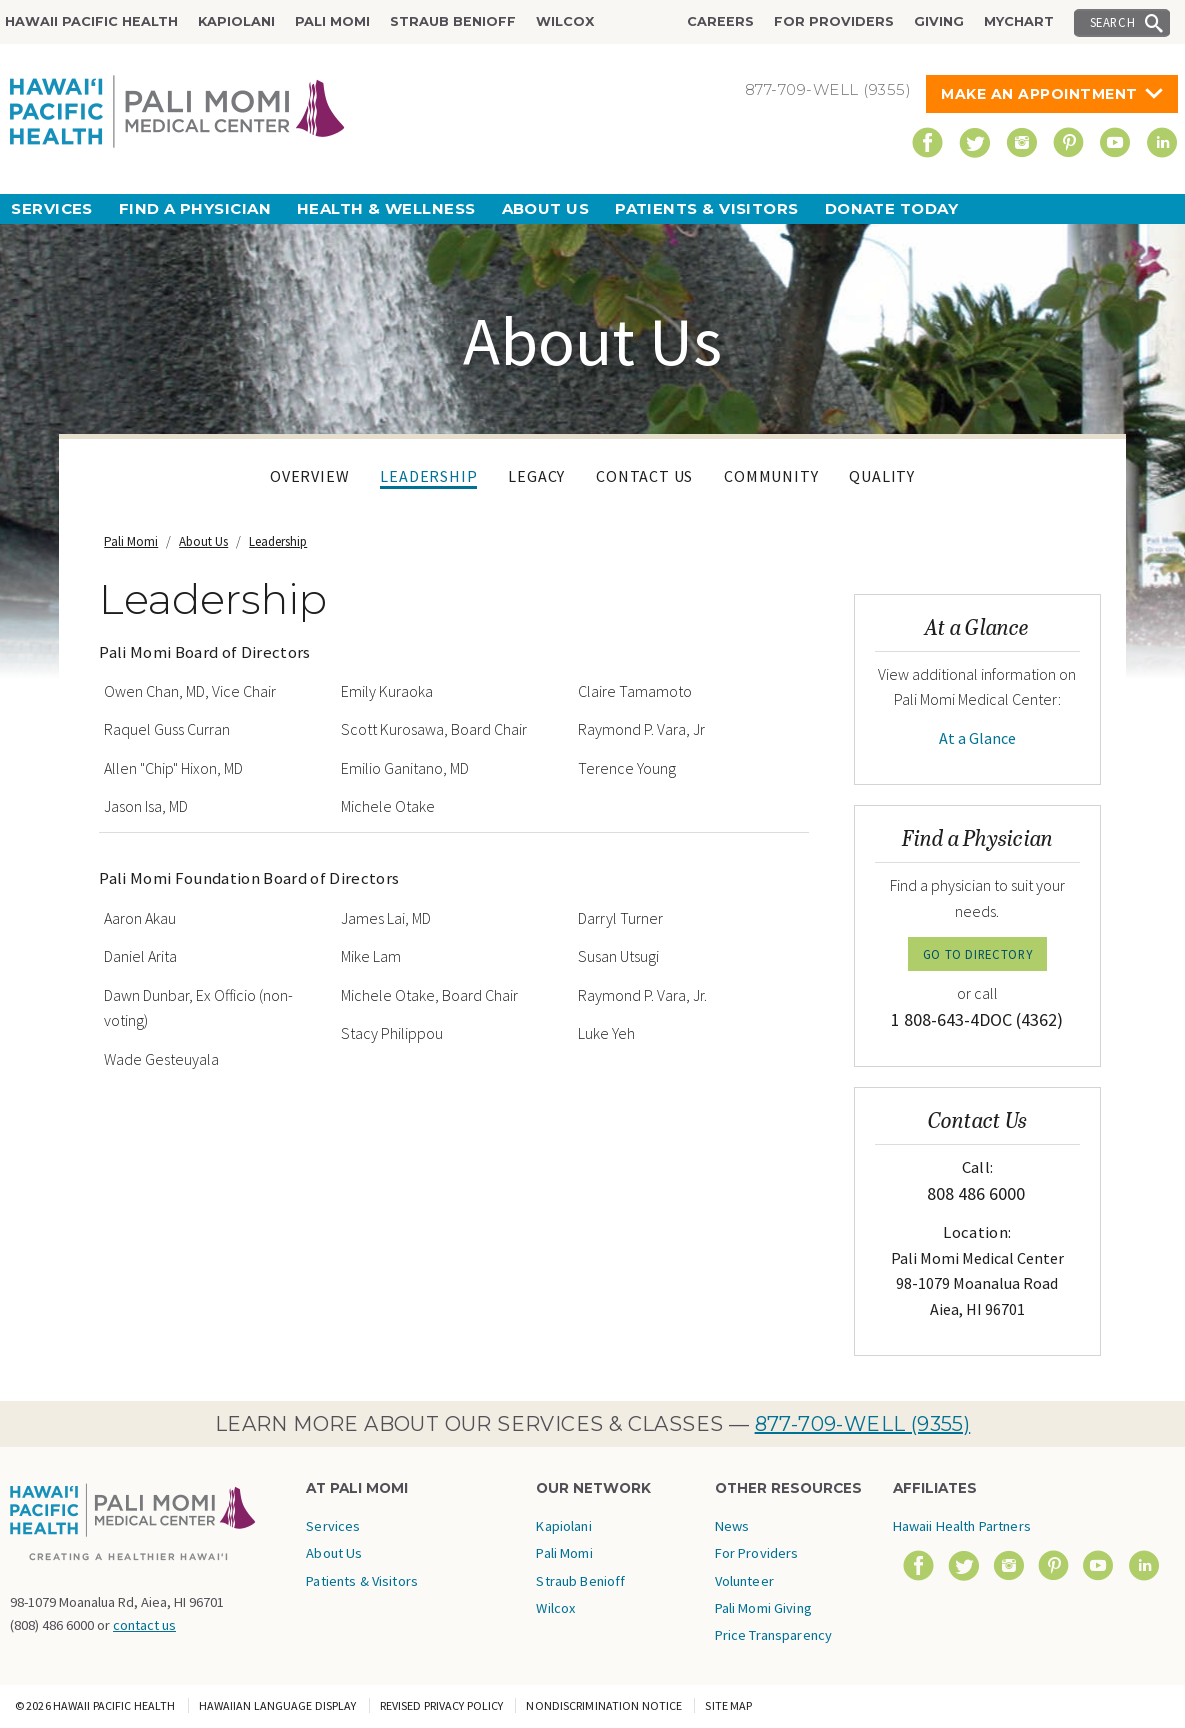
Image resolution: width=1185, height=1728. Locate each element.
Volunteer (744, 1581)
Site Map (728, 1705)
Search (1113, 22)
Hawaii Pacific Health (91, 21)
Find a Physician (195, 208)
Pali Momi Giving (763, 1608)
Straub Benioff (453, 21)
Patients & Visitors (707, 208)
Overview (309, 476)
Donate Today (891, 208)
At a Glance (977, 738)
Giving (939, 21)
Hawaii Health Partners (962, 1526)
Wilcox (565, 21)
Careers (720, 21)
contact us (144, 1625)
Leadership (428, 476)
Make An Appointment (1039, 94)
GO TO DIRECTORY (978, 954)
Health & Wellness (386, 208)
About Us (546, 208)
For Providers (834, 21)
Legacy (536, 476)
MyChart (1019, 21)
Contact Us (644, 476)
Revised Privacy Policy (442, 1705)
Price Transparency (774, 1635)
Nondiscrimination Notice (604, 1705)
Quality (882, 476)
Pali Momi (332, 21)
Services (52, 208)
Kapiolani (236, 21)
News (732, 1526)
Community (771, 476)
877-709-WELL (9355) (863, 1424)
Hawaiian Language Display (278, 1705)
